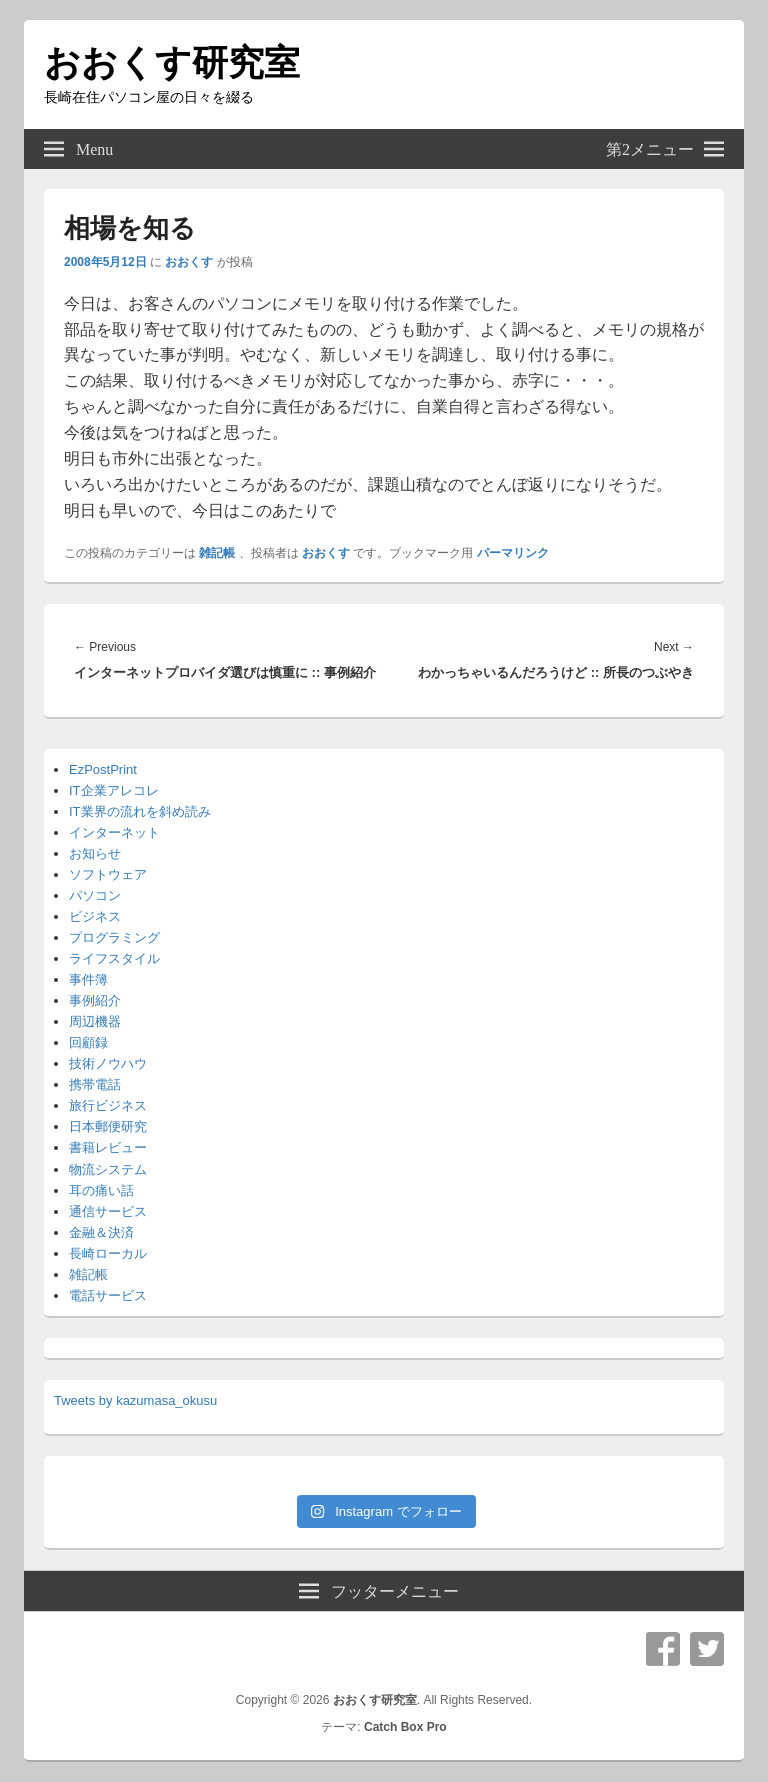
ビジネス (95, 916)
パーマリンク (513, 553)
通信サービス (108, 1211)
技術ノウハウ (108, 1063)
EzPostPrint (103, 769)
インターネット (114, 832)
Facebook (663, 1649)
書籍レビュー (108, 1147)
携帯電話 (95, 1084)
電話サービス (108, 1295)
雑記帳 (217, 553)
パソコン (95, 895)
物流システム (108, 1169)
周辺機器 (95, 1021)
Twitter (707, 1649)
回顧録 (88, 1042)
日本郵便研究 (108, 1126)
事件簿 (88, 979)
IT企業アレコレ (114, 790)
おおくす (189, 262)
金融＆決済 (101, 1232)
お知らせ (95, 853)
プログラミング (114, 937)
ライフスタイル (114, 958)
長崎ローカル (108, 1253)
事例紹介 (95, 1000)
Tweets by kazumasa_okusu (135, 1400)
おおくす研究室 (172, 62)
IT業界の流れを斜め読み (140, 811)
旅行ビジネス (108, 1105)
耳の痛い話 (101, 1190)
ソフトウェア (108, 874)
